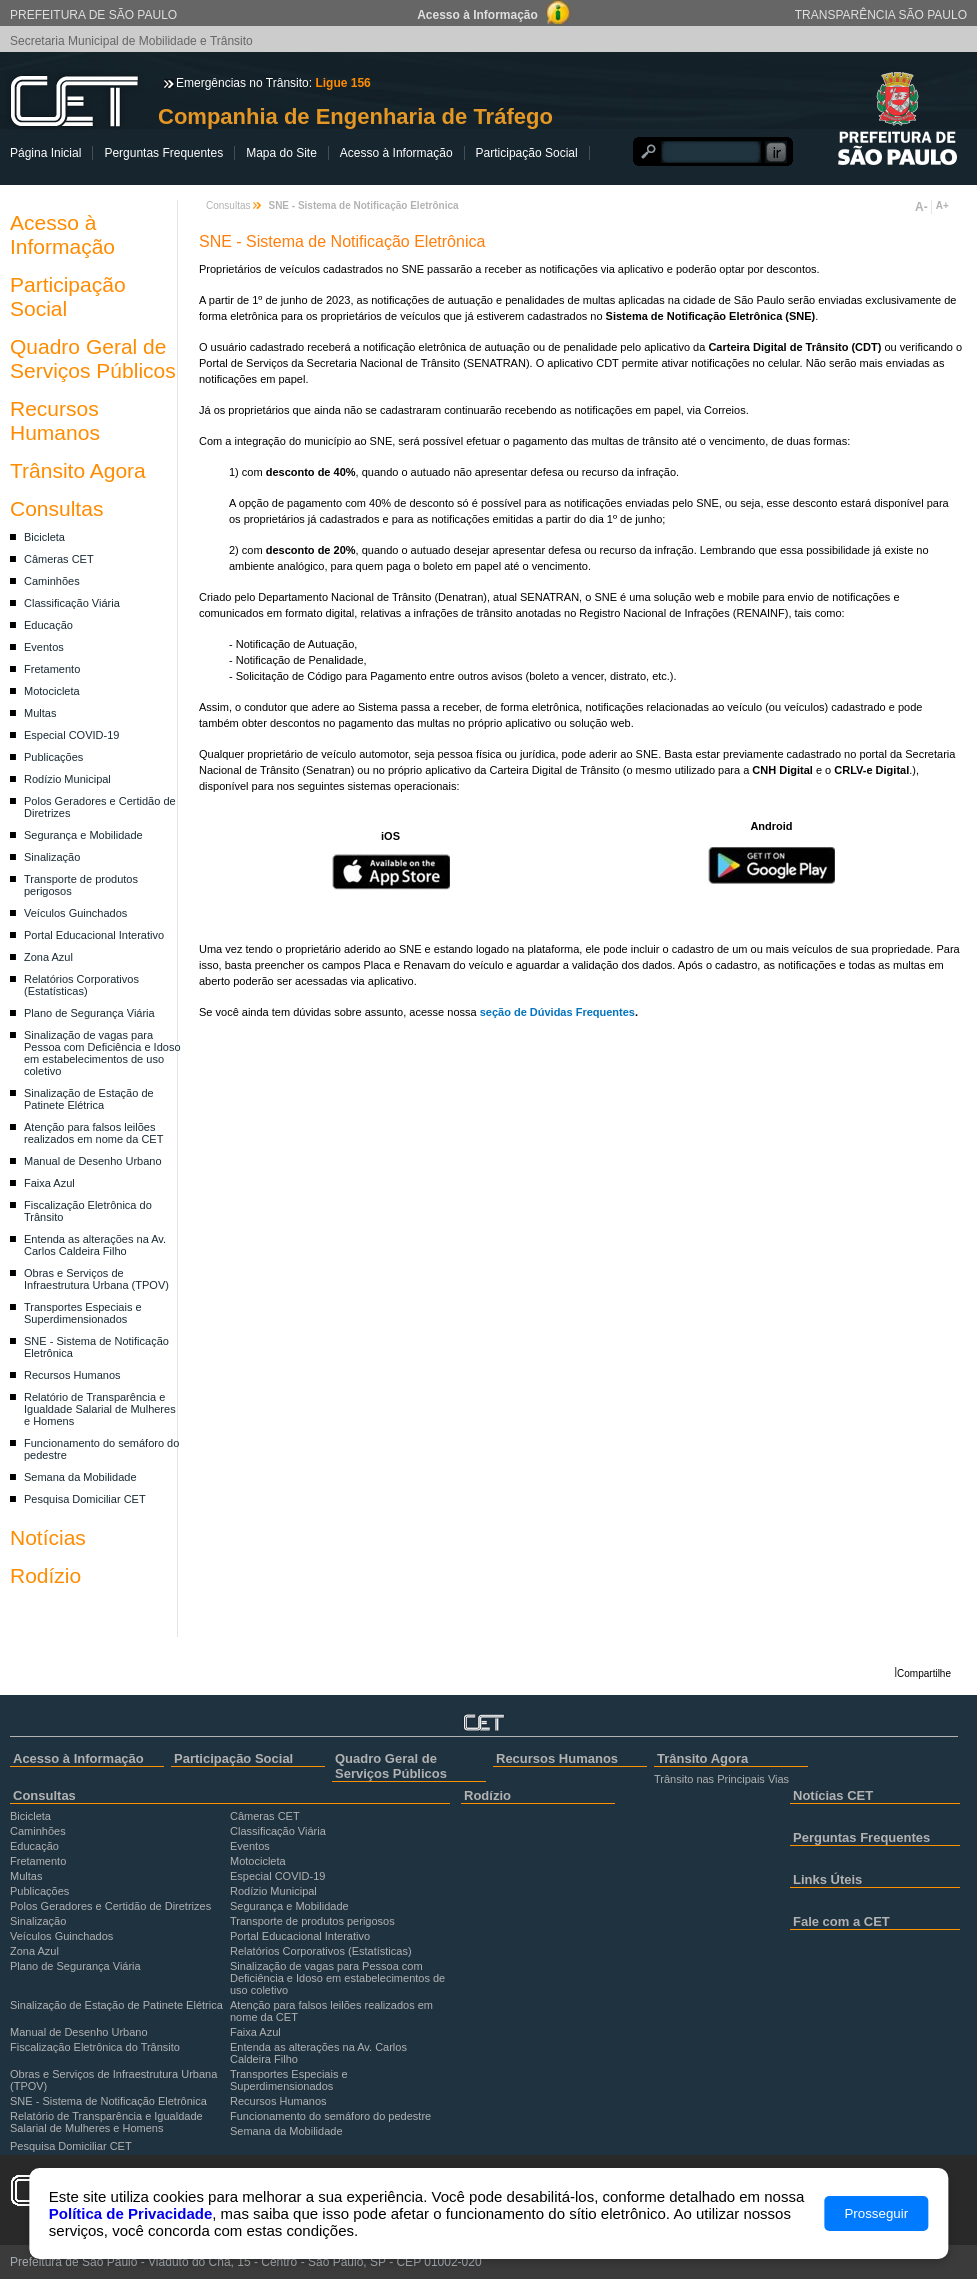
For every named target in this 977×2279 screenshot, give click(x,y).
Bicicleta (44, 537)
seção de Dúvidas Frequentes (557, 1012)
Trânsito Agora (78, 470)
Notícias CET (833, 1795)
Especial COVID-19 (71, 735)
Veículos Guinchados (75, 913)
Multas (40, 713)
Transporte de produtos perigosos (312, 1921)
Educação (48, 625)
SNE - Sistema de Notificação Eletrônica (108, 2101)
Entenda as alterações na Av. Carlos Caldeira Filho (95, 1245)
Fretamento (52, 669)
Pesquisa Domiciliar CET (85, 1499)
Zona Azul (48, 957)
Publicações (53, 757)
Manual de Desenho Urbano (93, 1161)
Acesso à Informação (396, 153)
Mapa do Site (281, 153)
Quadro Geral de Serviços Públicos (93, 358)
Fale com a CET (841, 1921)
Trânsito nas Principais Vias (721, 1779)
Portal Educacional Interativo (94, 935)
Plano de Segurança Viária (89, 1013)
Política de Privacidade (130, 2213)
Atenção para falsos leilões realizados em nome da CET (93, 1133)
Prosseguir (876, 2213)
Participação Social (527, 153)
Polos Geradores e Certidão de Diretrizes (110, 1906)
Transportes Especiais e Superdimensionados (83, 1313)
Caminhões (52, 581)
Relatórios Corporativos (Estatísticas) (81, 985)
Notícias (48, 1537)
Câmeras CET (59, 559)
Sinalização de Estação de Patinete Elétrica (89, 1099)
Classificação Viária (72, 603)
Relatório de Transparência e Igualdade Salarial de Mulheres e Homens (100, 1409)
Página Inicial (45, 153)
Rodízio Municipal (67, 779)
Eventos (44, 647)
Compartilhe (924, 1673)
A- (921, 207)
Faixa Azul (49, 1183)
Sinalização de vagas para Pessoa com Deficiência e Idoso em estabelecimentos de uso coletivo (102, 1053)
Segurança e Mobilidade (83, 835)
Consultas (56, 508)
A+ (942, 205)
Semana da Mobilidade (80, 1477)
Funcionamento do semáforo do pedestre (330, 2116)
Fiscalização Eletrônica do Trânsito (95, 2047)
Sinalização (52, 857)
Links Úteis (827, 1879)
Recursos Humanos (55, 420)
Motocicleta (52, 691)
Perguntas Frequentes (163, 153)
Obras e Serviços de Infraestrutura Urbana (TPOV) (96, 1279)
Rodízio (45, 1575)
